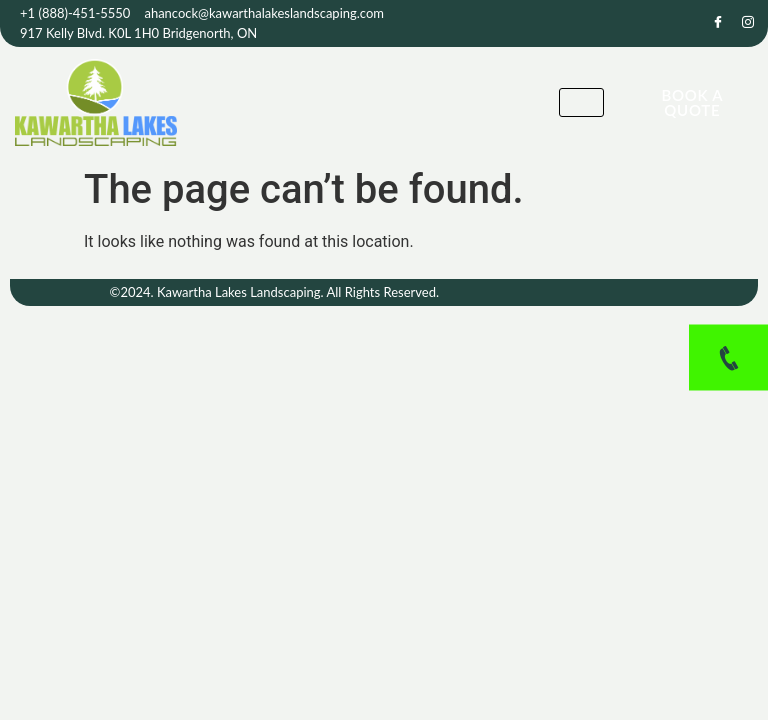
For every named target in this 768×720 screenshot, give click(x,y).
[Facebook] (718, 24)
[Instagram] (748, 24)
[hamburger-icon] (581, 102)
